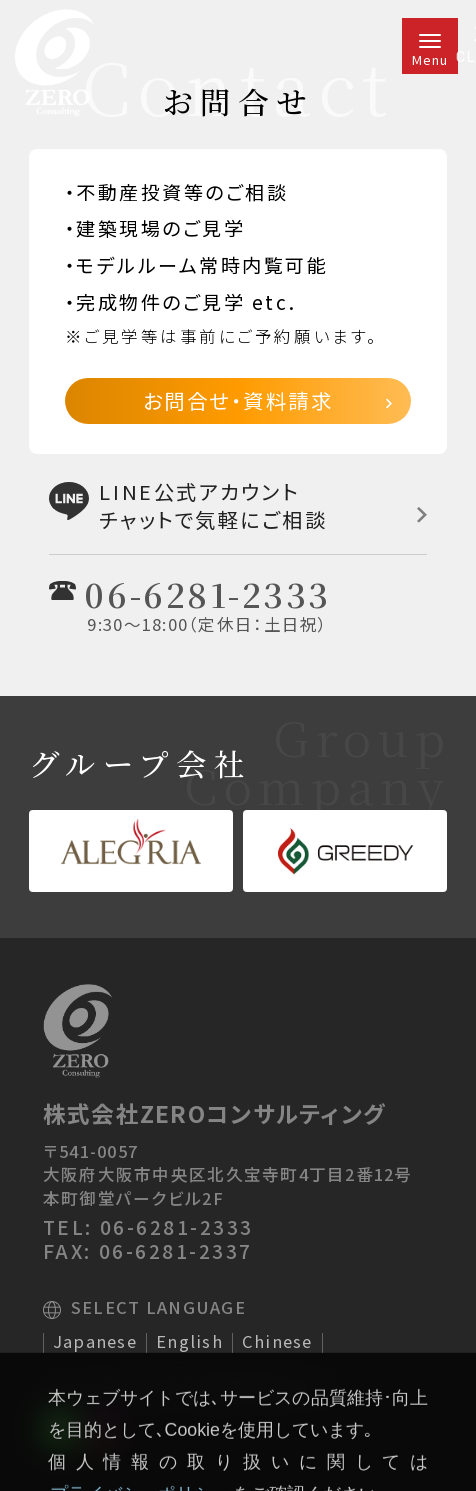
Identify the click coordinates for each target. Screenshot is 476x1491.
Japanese (95, 1343)
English (189, 1343)
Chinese (277, 1343)
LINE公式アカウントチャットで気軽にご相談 (237, 505)
